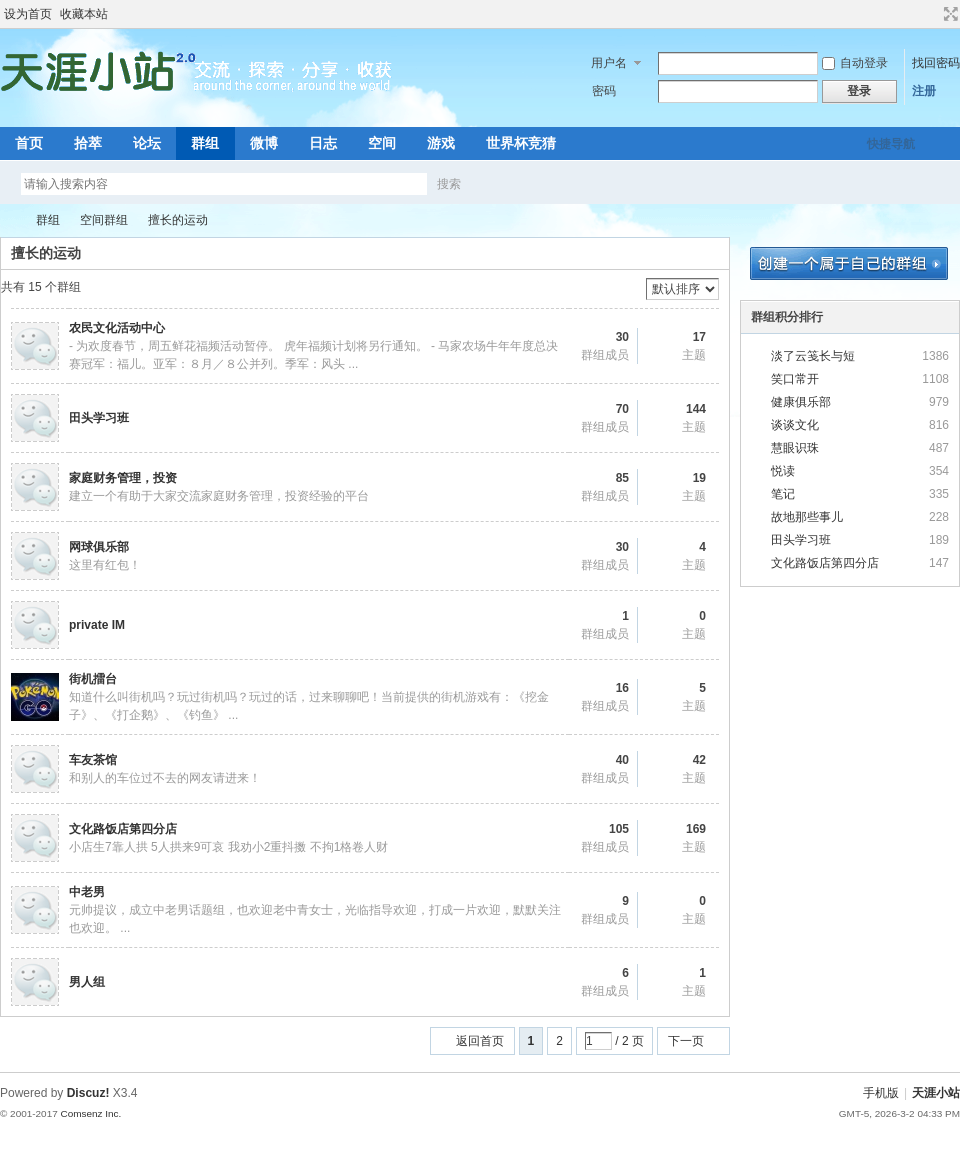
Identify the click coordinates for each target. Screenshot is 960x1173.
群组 (205, 143)
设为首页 (28, 14)
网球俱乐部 (99, 547)
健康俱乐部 (801, 402)
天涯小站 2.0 (8, 220)
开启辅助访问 (932, 14)
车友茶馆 (93, 760)
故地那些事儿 (807, 517)
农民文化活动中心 (117, 328)
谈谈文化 (795, 425)
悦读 (783, 471)
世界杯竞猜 (521, 143)
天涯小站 (936, 1093)
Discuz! (88, 1093)
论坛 (147, 143)
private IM (97, 625)
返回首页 (480, 1041)
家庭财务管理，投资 (123, 478)
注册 (924, 91)
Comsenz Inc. (90, 1113)
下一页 (686, 1041)
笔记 (783, 494)
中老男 (87, 892)
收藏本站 (84, 14)
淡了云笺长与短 (813, 356)
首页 (29, 143)
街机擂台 (93, 679)
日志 (323, 143)
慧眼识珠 (795, 448)
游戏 (441, 143)
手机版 (881, 1093)
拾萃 (88, 143)
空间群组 (104, 220)
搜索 (449, 184)
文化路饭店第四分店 (123, 829)
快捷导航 (891, 144)
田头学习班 (99, 418)
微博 (264, 143)
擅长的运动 (178, 220)
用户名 (609, 63)
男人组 (87, 982)
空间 (382, 143)
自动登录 (855, 63)
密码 (604, 91)
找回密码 (936, 63)
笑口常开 (795, 379)
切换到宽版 (948, 14)
